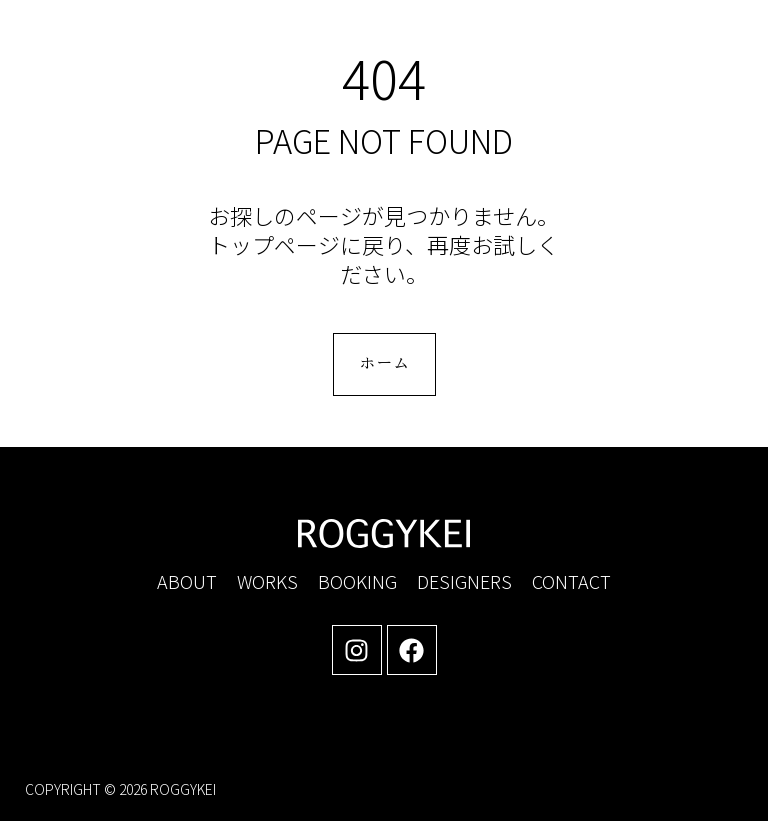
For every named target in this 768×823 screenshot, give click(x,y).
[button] (572, 45)
